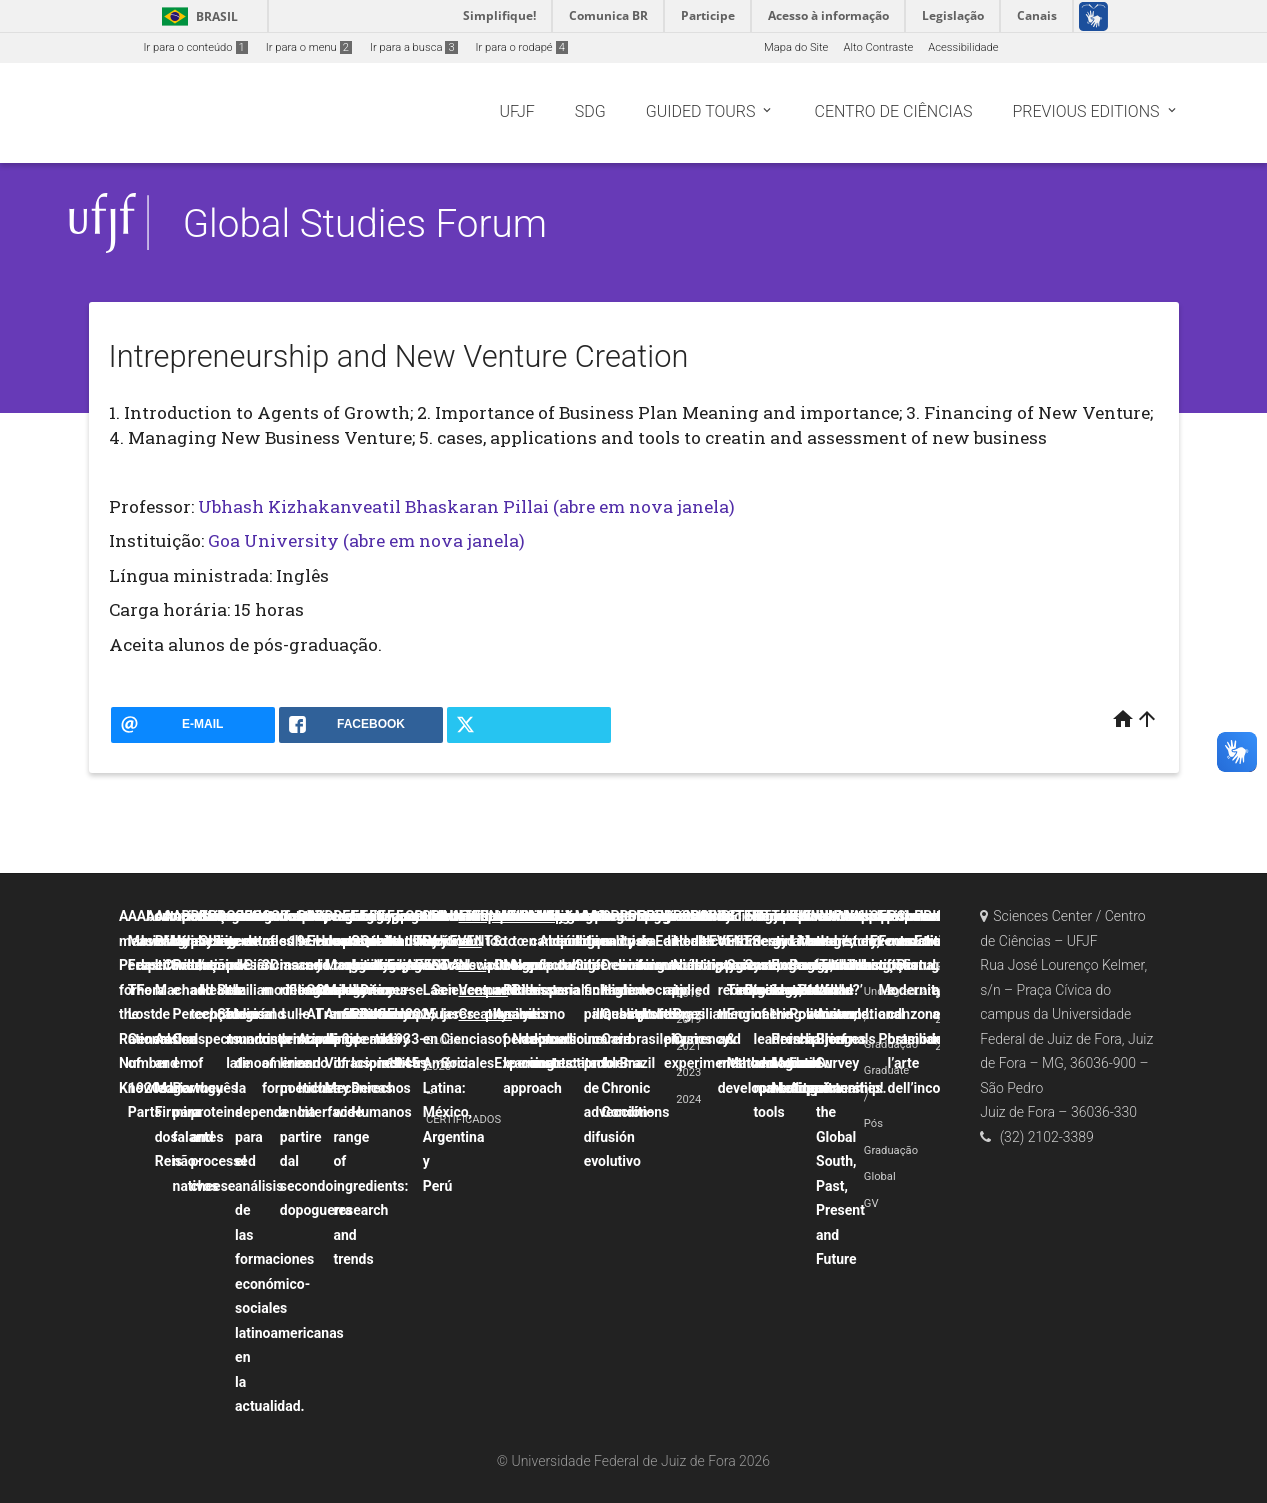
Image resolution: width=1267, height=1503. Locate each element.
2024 (688, 1099)
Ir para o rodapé (522, 47)
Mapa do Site (796, 47)
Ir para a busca (414, 47)
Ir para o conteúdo (196, 47)
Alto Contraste (878, 47)
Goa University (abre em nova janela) (366, 540)
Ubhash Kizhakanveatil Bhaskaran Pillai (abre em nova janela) (466, 506)
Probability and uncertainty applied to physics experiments (703, 989)
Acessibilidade (963, 47)
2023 (688, 1072)
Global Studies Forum (365, 223)
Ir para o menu (309, 47)
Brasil (196, 16)
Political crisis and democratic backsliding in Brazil (655, 989)
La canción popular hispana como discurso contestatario (572, 989)
